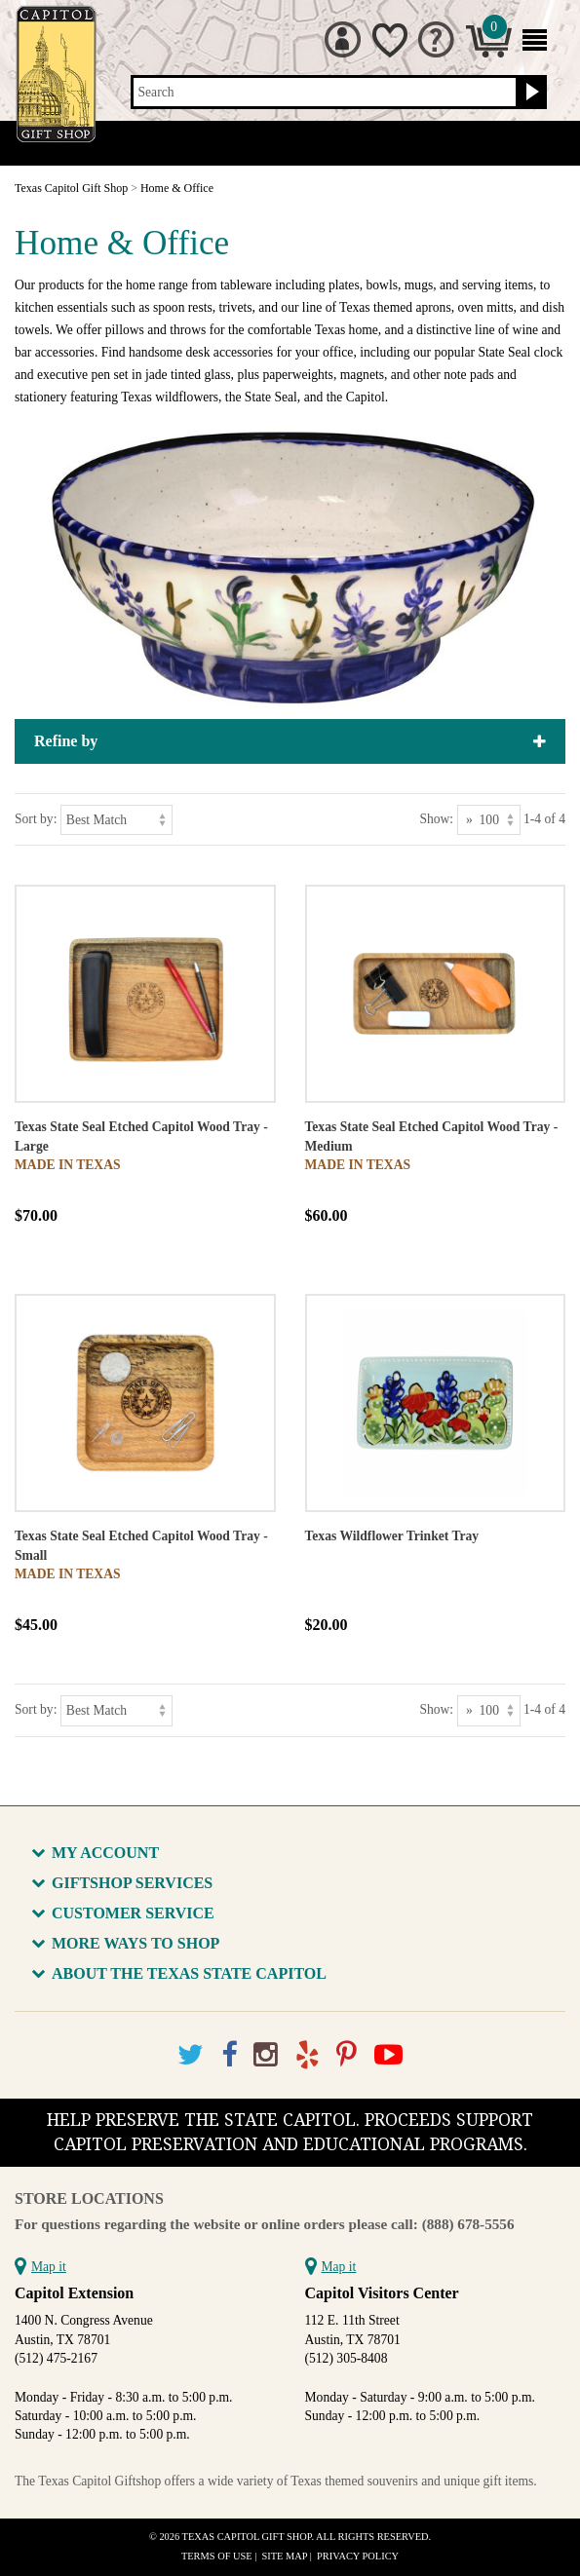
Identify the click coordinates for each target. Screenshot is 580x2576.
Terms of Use (216, 2556)
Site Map (285, 2556)
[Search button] (530, 92)
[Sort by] (116, 820)
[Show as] (489, 820)
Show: (436, 819)
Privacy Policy (358, 2556)
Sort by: (36, 819)
